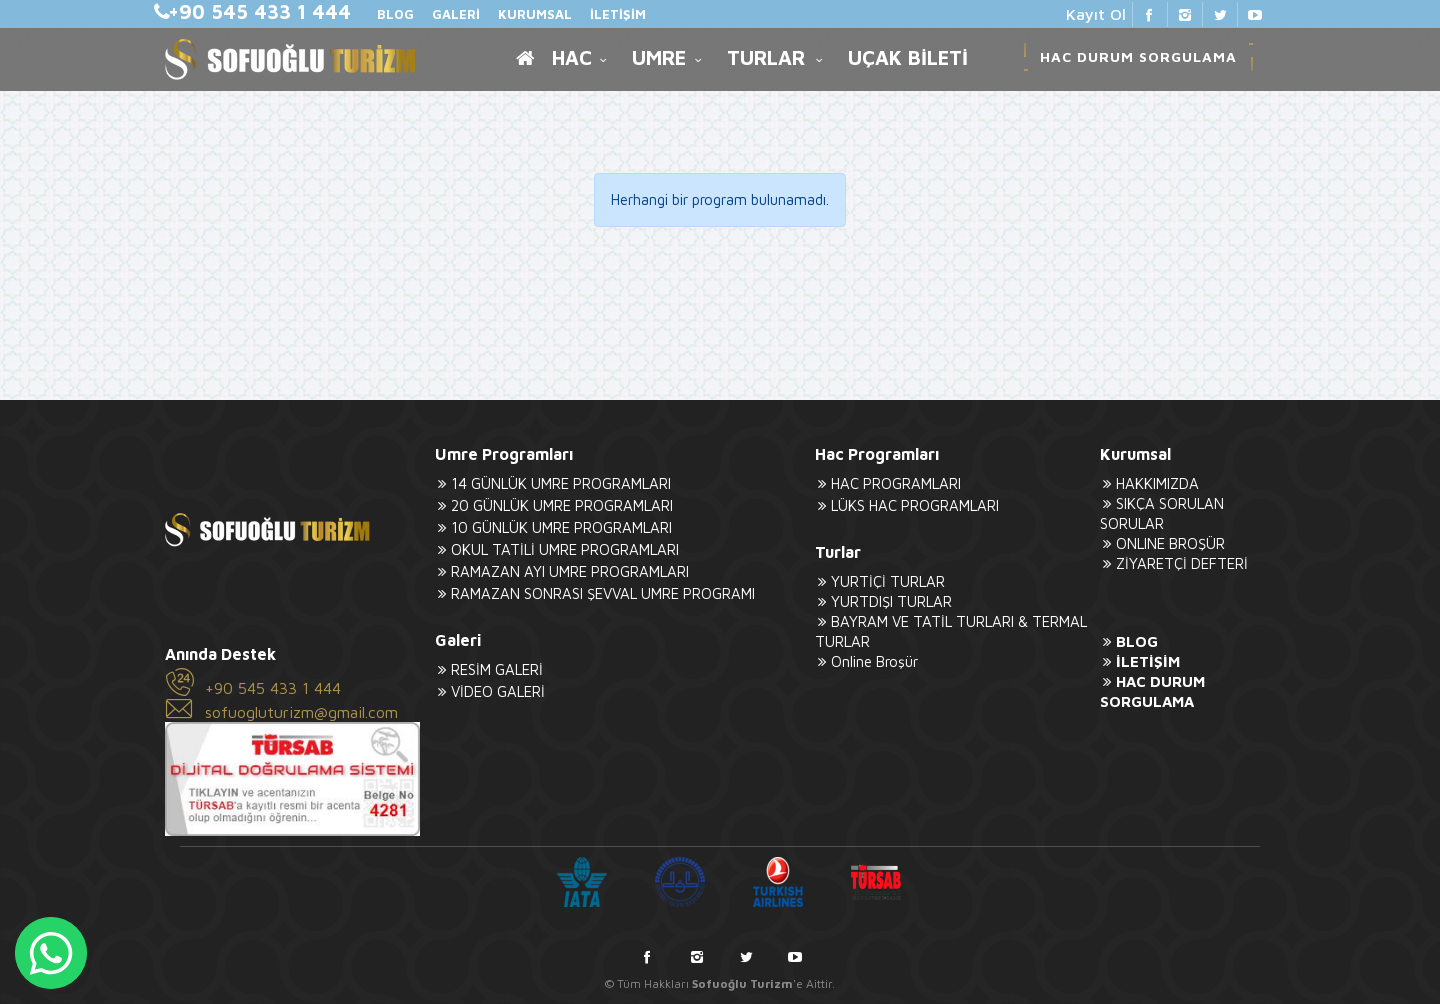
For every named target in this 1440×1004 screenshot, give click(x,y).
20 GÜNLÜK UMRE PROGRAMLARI (554, 505)
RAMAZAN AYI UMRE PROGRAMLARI (562, 571)
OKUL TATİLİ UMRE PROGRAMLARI (557, 549)
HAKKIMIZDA (1149, 483)
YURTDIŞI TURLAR (883, 601)
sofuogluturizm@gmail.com (301, 712)
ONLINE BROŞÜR (1162, 543)
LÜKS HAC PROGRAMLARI (907, 505)
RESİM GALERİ (489, 669)
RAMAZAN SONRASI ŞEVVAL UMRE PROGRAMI (595, 593)
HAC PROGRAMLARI (888, 483)
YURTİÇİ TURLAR (880, 581)
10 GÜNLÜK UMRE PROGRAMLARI (553, 527)
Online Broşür (866, 661)
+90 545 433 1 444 (273, 688)
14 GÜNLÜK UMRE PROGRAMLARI (553, 483)
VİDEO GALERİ (490, 691)
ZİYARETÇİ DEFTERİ (1174, 563)
